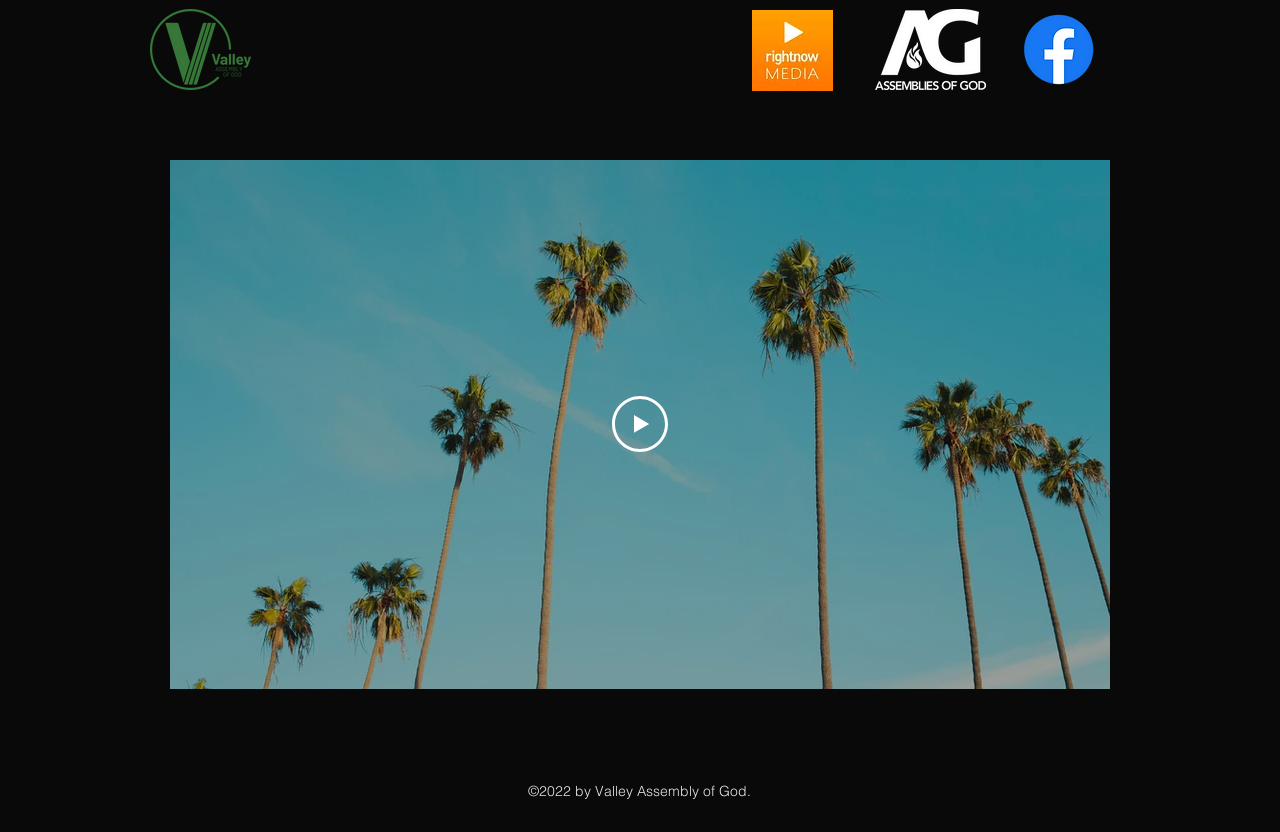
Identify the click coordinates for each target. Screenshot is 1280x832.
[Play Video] (640, 424)
